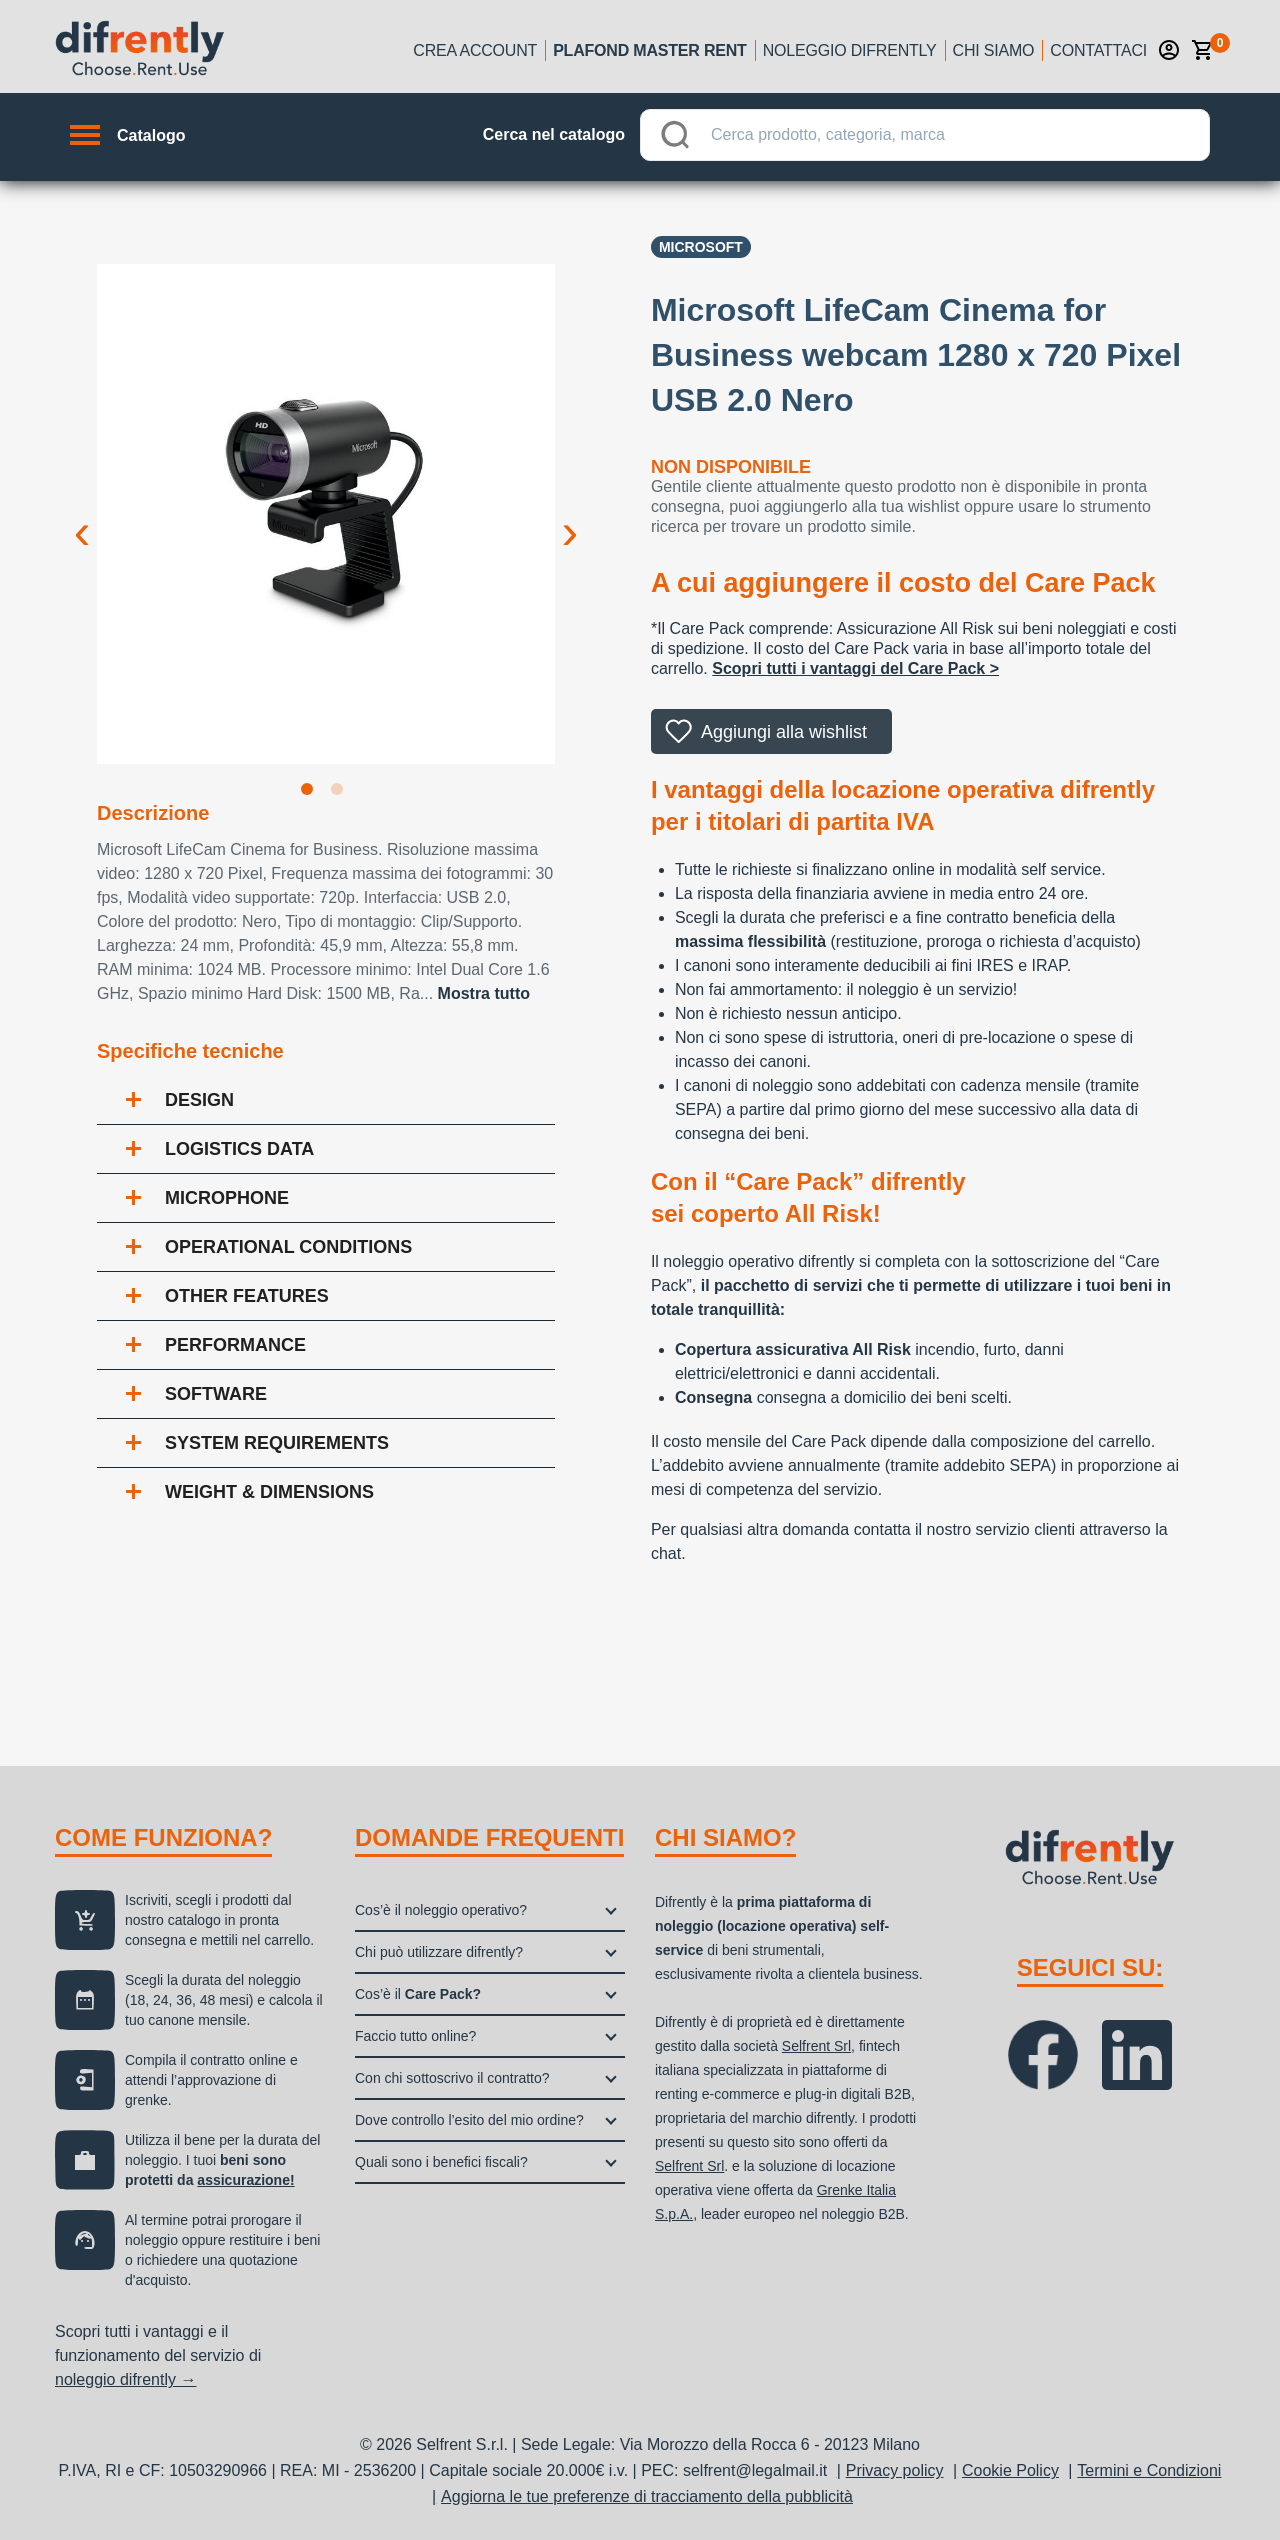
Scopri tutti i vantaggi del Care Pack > (855, 668)
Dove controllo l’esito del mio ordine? (469, 2120)
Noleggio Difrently (850, 50)
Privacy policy (895, 2470)
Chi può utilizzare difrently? (439, 1952)
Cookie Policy (1010, 2470)
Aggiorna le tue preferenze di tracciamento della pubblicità (647, 2496)
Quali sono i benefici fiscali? (441, 2162)
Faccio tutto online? (415, 2036)
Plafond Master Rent (650, 50)
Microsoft (701, 247)
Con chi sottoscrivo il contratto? (452, 2078)
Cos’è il (418, 1994)
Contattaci (1098, 50)
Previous (82, 516)
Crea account (475, 50)
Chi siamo (994, 50)
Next (570, 516)
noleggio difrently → (125, 2379)
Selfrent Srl (816, 2046)
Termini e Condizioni (1149, 2470)
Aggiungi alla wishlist (784, 732)
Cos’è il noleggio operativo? (441, 1910)
